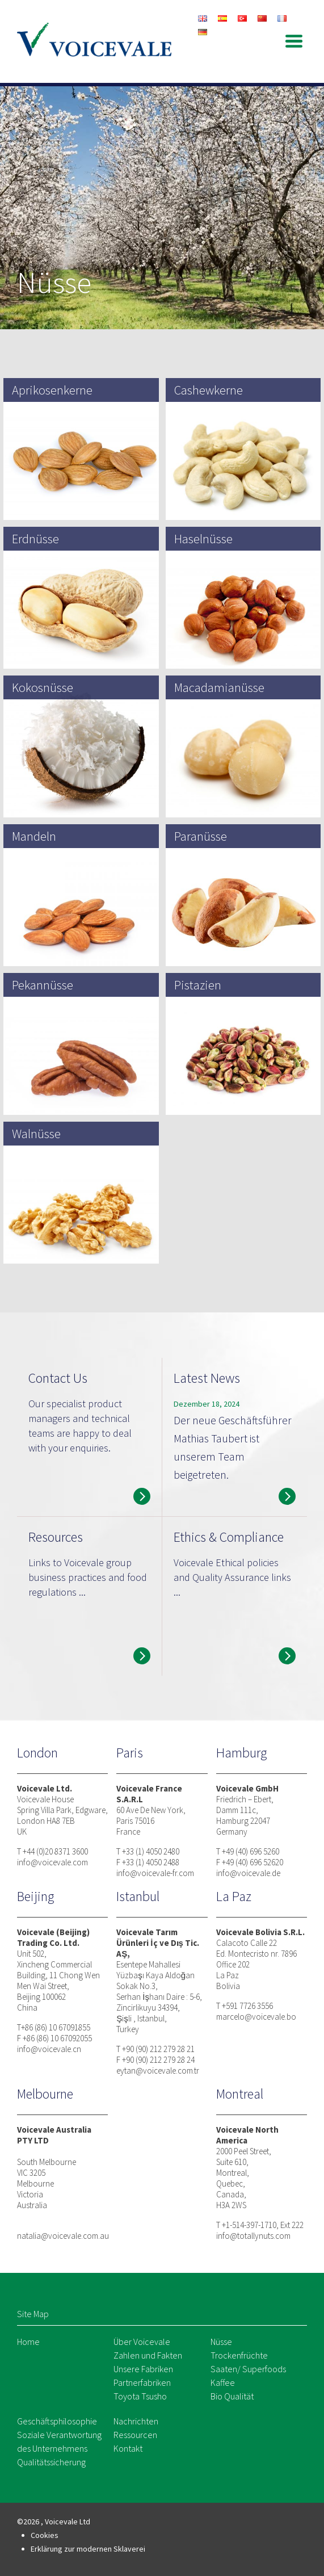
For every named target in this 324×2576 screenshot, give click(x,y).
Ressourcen (135, 2434)
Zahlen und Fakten (147, 2355)
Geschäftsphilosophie (57, 2421)
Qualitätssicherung (51, 2462)
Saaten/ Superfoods (248, 2368)
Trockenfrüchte (239, 2355)
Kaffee (223, 2382)
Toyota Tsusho (140, 2396)
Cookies (44, 2535)
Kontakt (127, 2448)
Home (28, 2341)
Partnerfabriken (142, 2382)
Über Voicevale (141, 2341)
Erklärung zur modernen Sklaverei (88, 2549)
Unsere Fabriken (143, 2368)
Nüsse (221, 2341)
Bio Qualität (232, 2396)
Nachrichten (135, 2421)
